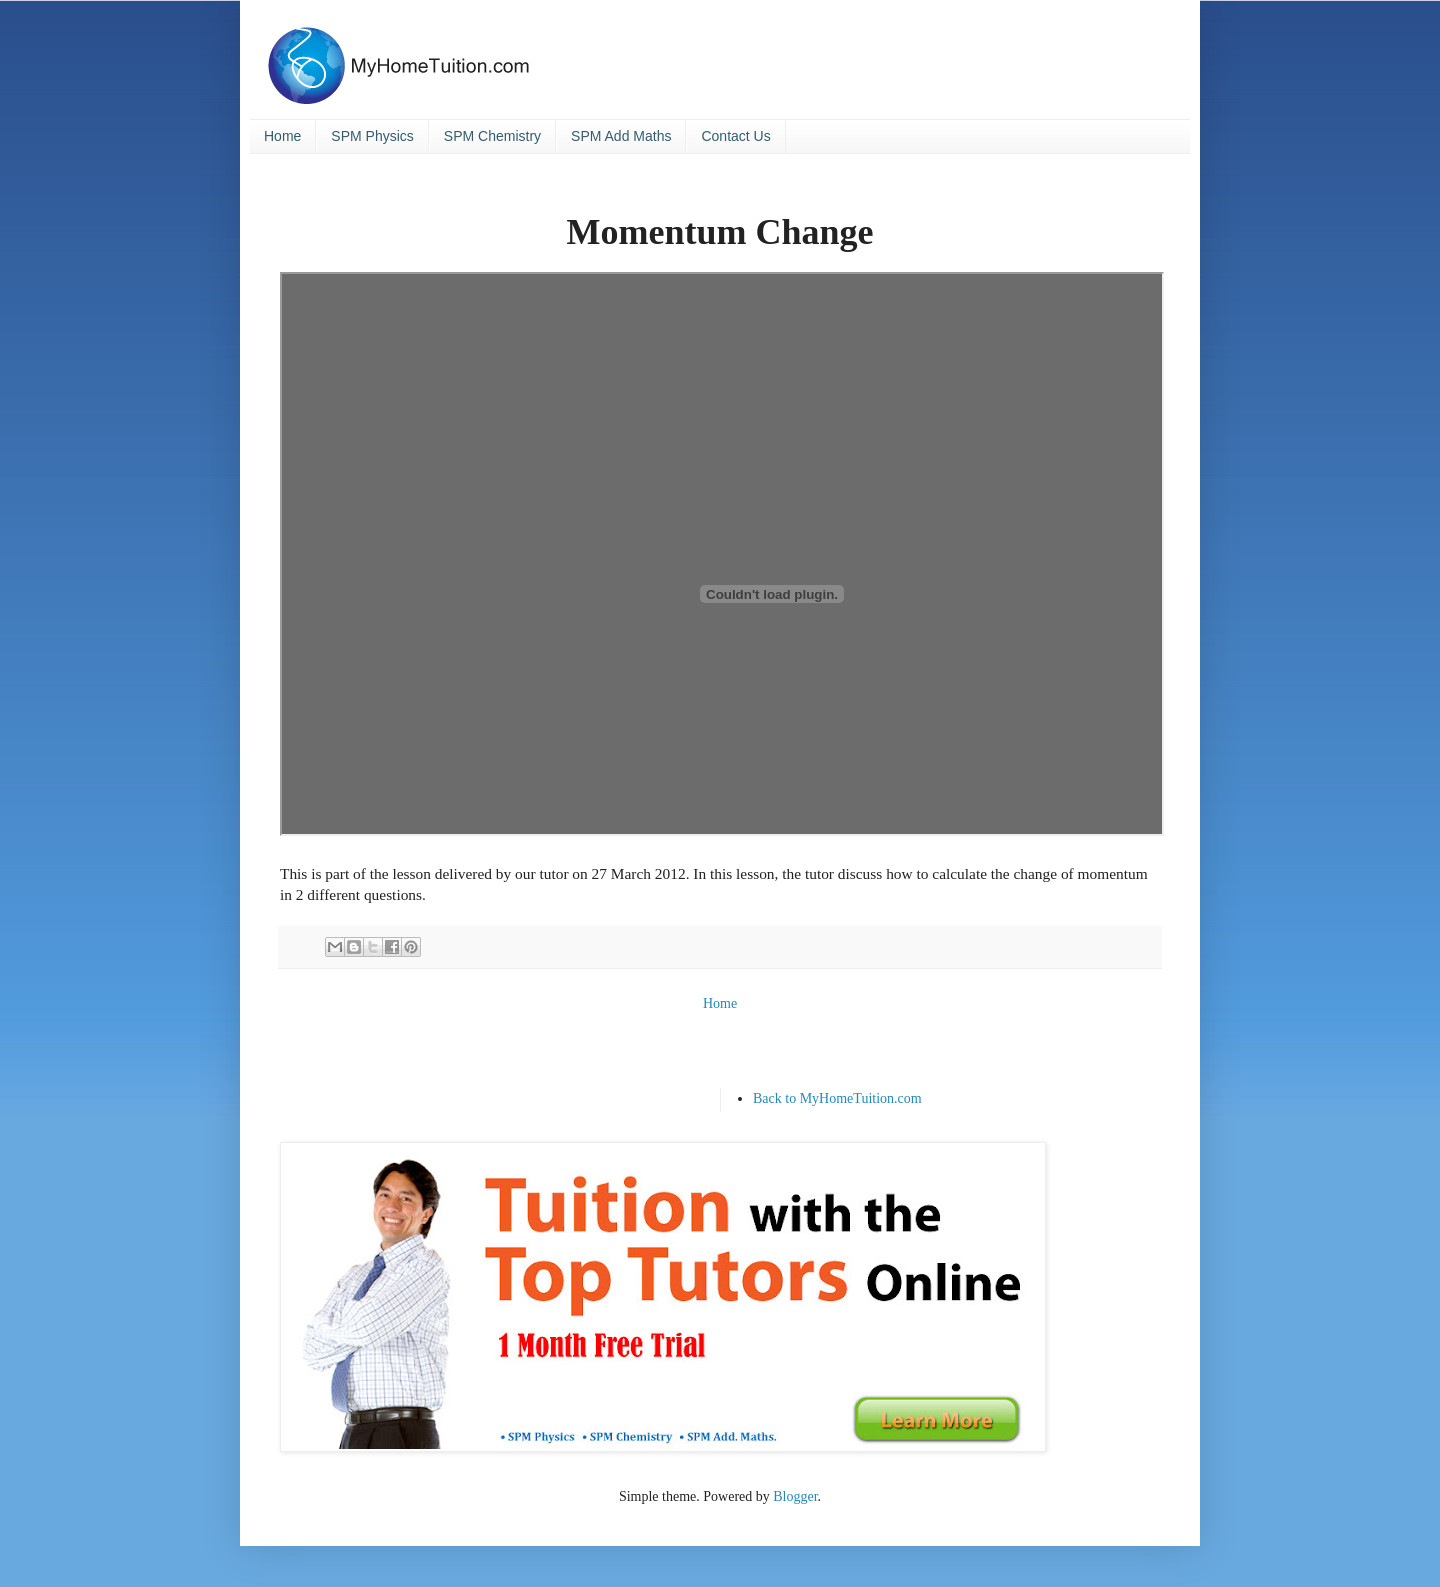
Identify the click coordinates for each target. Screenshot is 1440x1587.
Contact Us (735, 136)
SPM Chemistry (492, 136)
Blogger (795, 1496)
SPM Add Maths (621, 136)
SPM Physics (372, 136)
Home (282, 136)
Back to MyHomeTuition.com (837, 1098)
